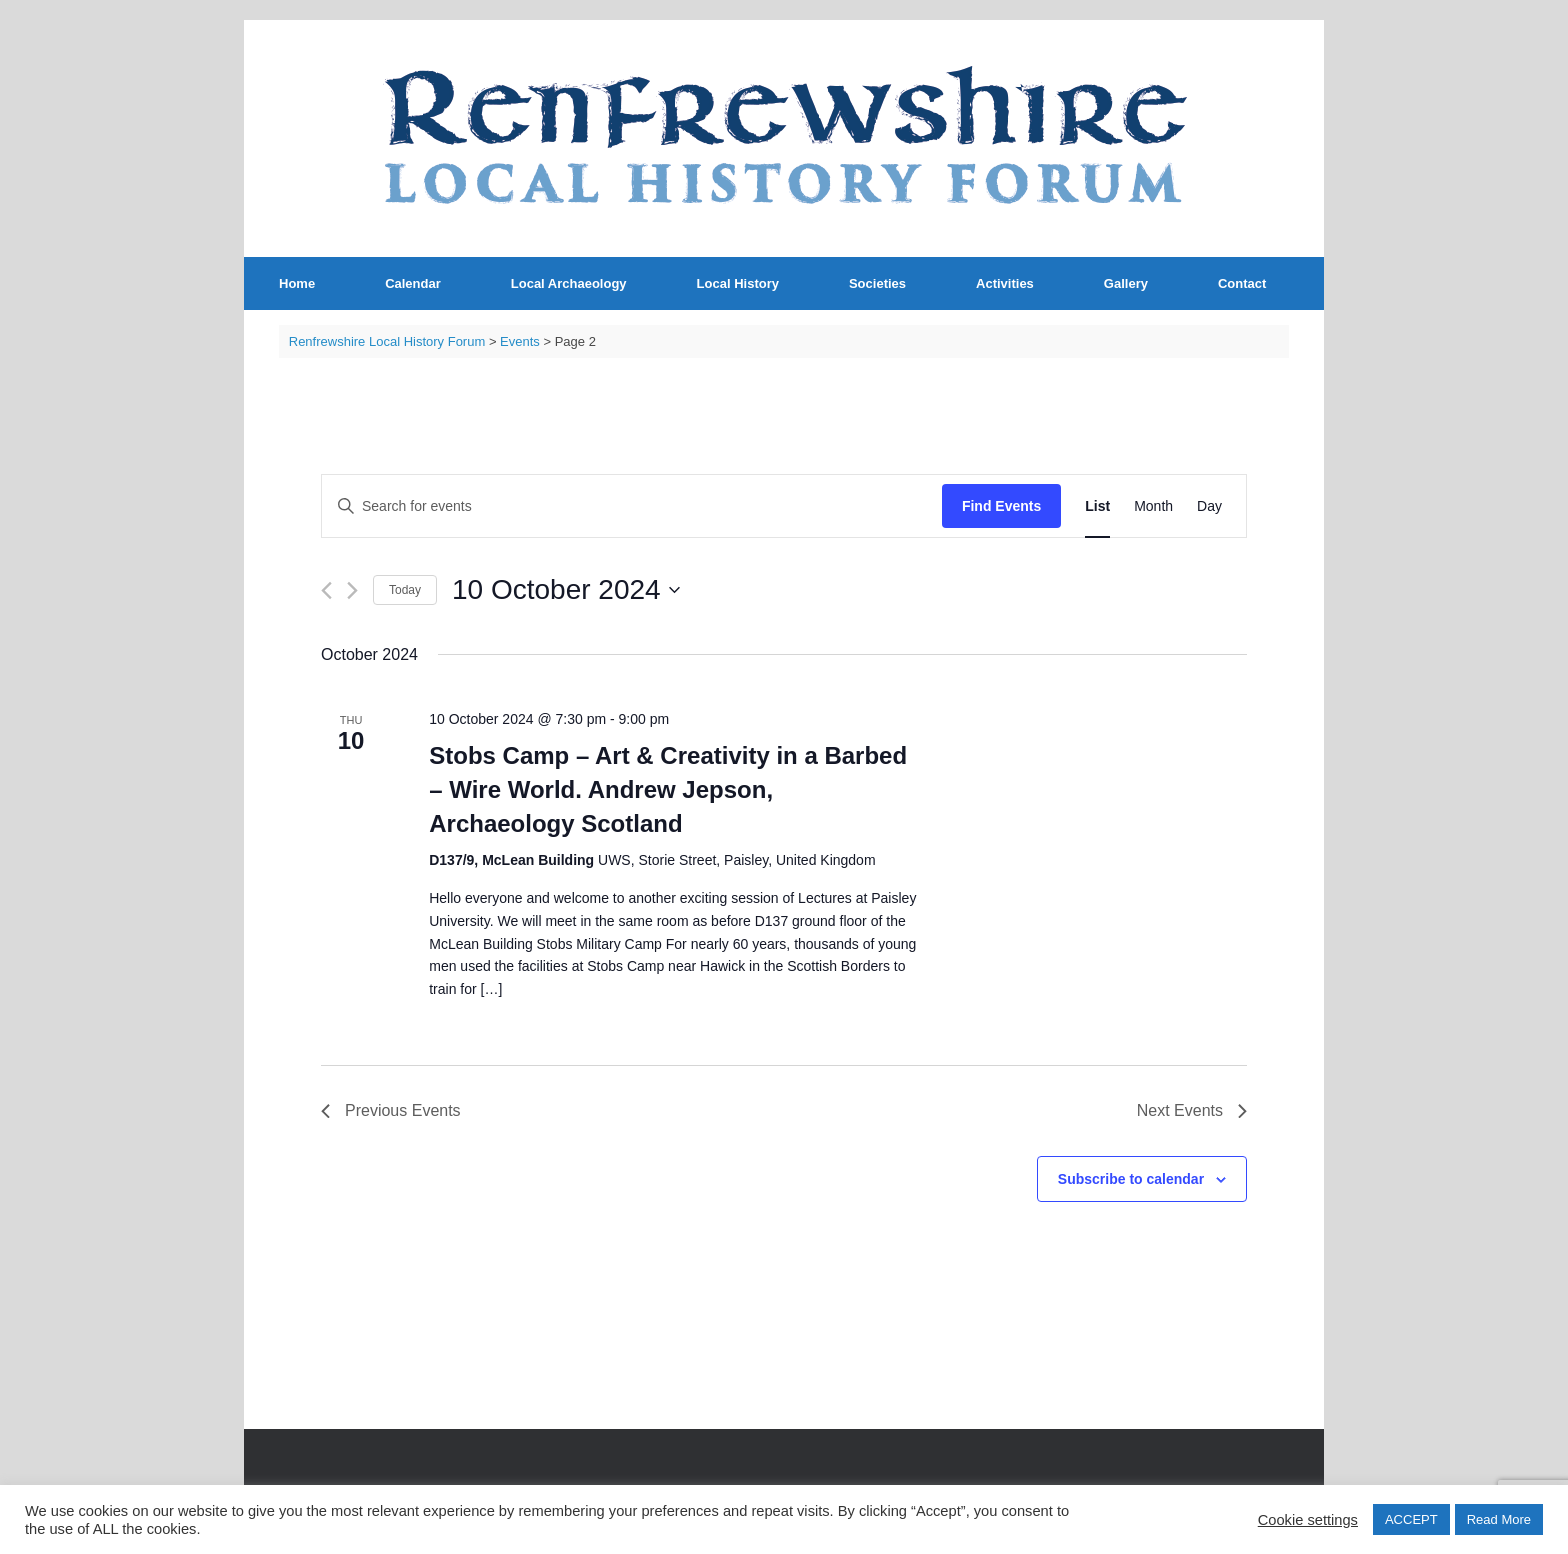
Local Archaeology (569, 283)
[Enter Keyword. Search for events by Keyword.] (632, 506)
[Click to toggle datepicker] (566, 590)
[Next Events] (352, 590)
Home (297, 283)
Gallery (1126, 283)
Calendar (413, 283)
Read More (1499, 1519)
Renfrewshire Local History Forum (387, 341)
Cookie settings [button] (1308, 1520)
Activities (1005, 283)
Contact (1242, 283)
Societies (877, 283)
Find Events (1001, 506)
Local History (738, 283)
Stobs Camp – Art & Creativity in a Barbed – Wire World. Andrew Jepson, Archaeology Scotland (668, 789)
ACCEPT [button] (1411, 1519)
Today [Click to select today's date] (405, 590)
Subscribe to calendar (1131, 1179)
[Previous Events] (326, 590)
